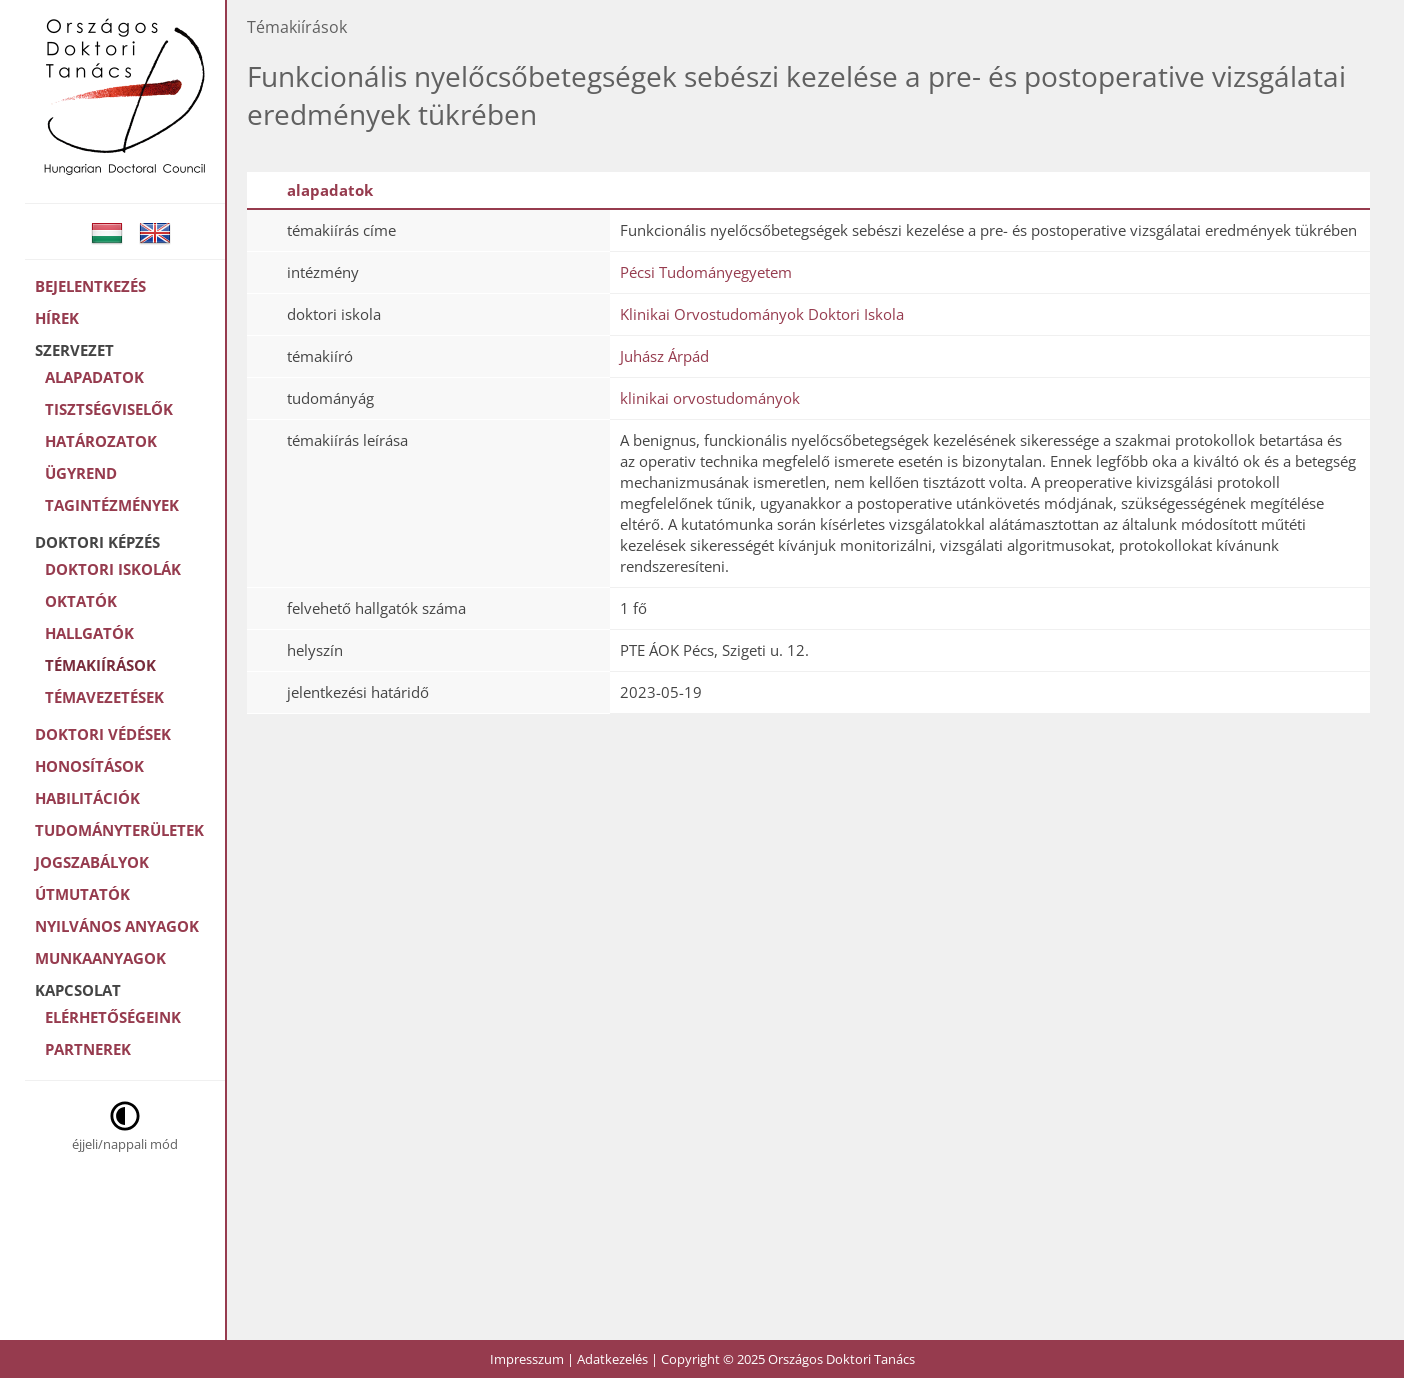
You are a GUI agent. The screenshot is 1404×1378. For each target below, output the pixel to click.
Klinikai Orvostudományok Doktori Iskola (762, 314)
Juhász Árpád (664, 356)
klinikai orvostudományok (710, 398)
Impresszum (527, 1359)
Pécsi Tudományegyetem (706, 272)
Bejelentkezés (90, 286)
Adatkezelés (612, 1359)
